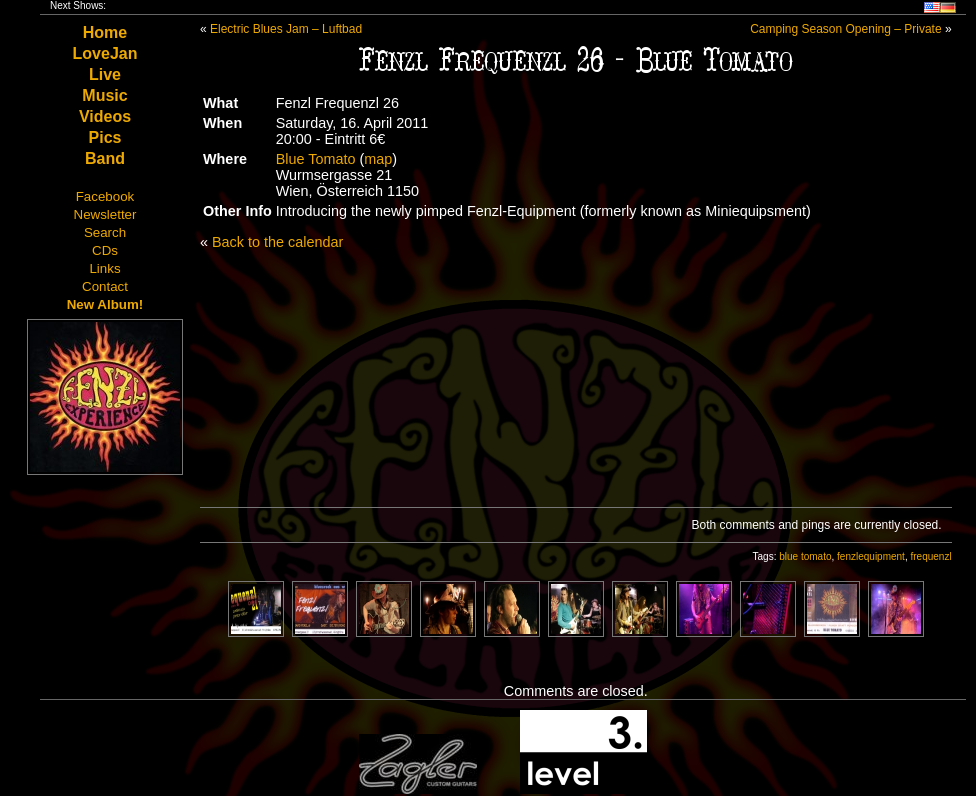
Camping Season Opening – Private (845, 29)
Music (104, 95)
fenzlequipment (871, 556)
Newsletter (105, 214)
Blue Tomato (316, 159)
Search (105, 232)
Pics (105, 137)
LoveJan (105, 53)
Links (104, 268)
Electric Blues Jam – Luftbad (286, 29)
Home (105, 32)
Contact (105, 286)
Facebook (105, 196)
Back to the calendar (277, 242)
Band (105, 158)
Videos (105, 116)
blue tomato (805, 556)
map (378, 159)
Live (105, 74)
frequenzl (930, 556)
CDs (105, 250)
